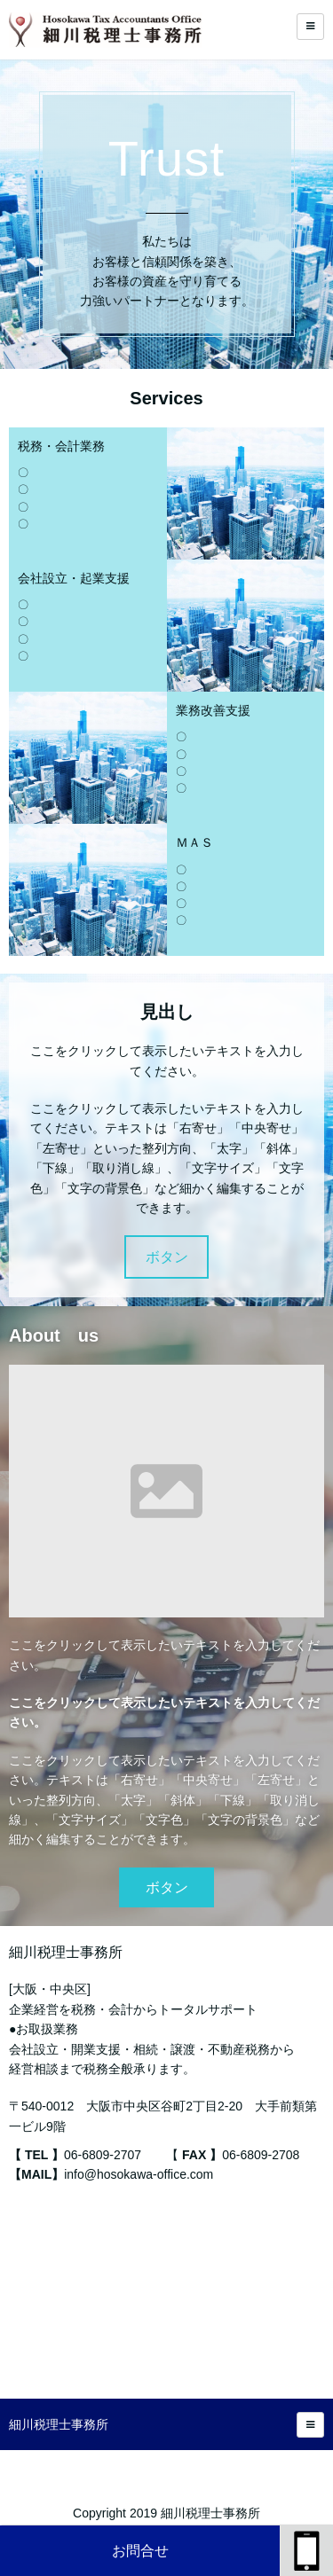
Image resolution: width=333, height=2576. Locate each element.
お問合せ (140, 2550)
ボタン (167, 1257)
